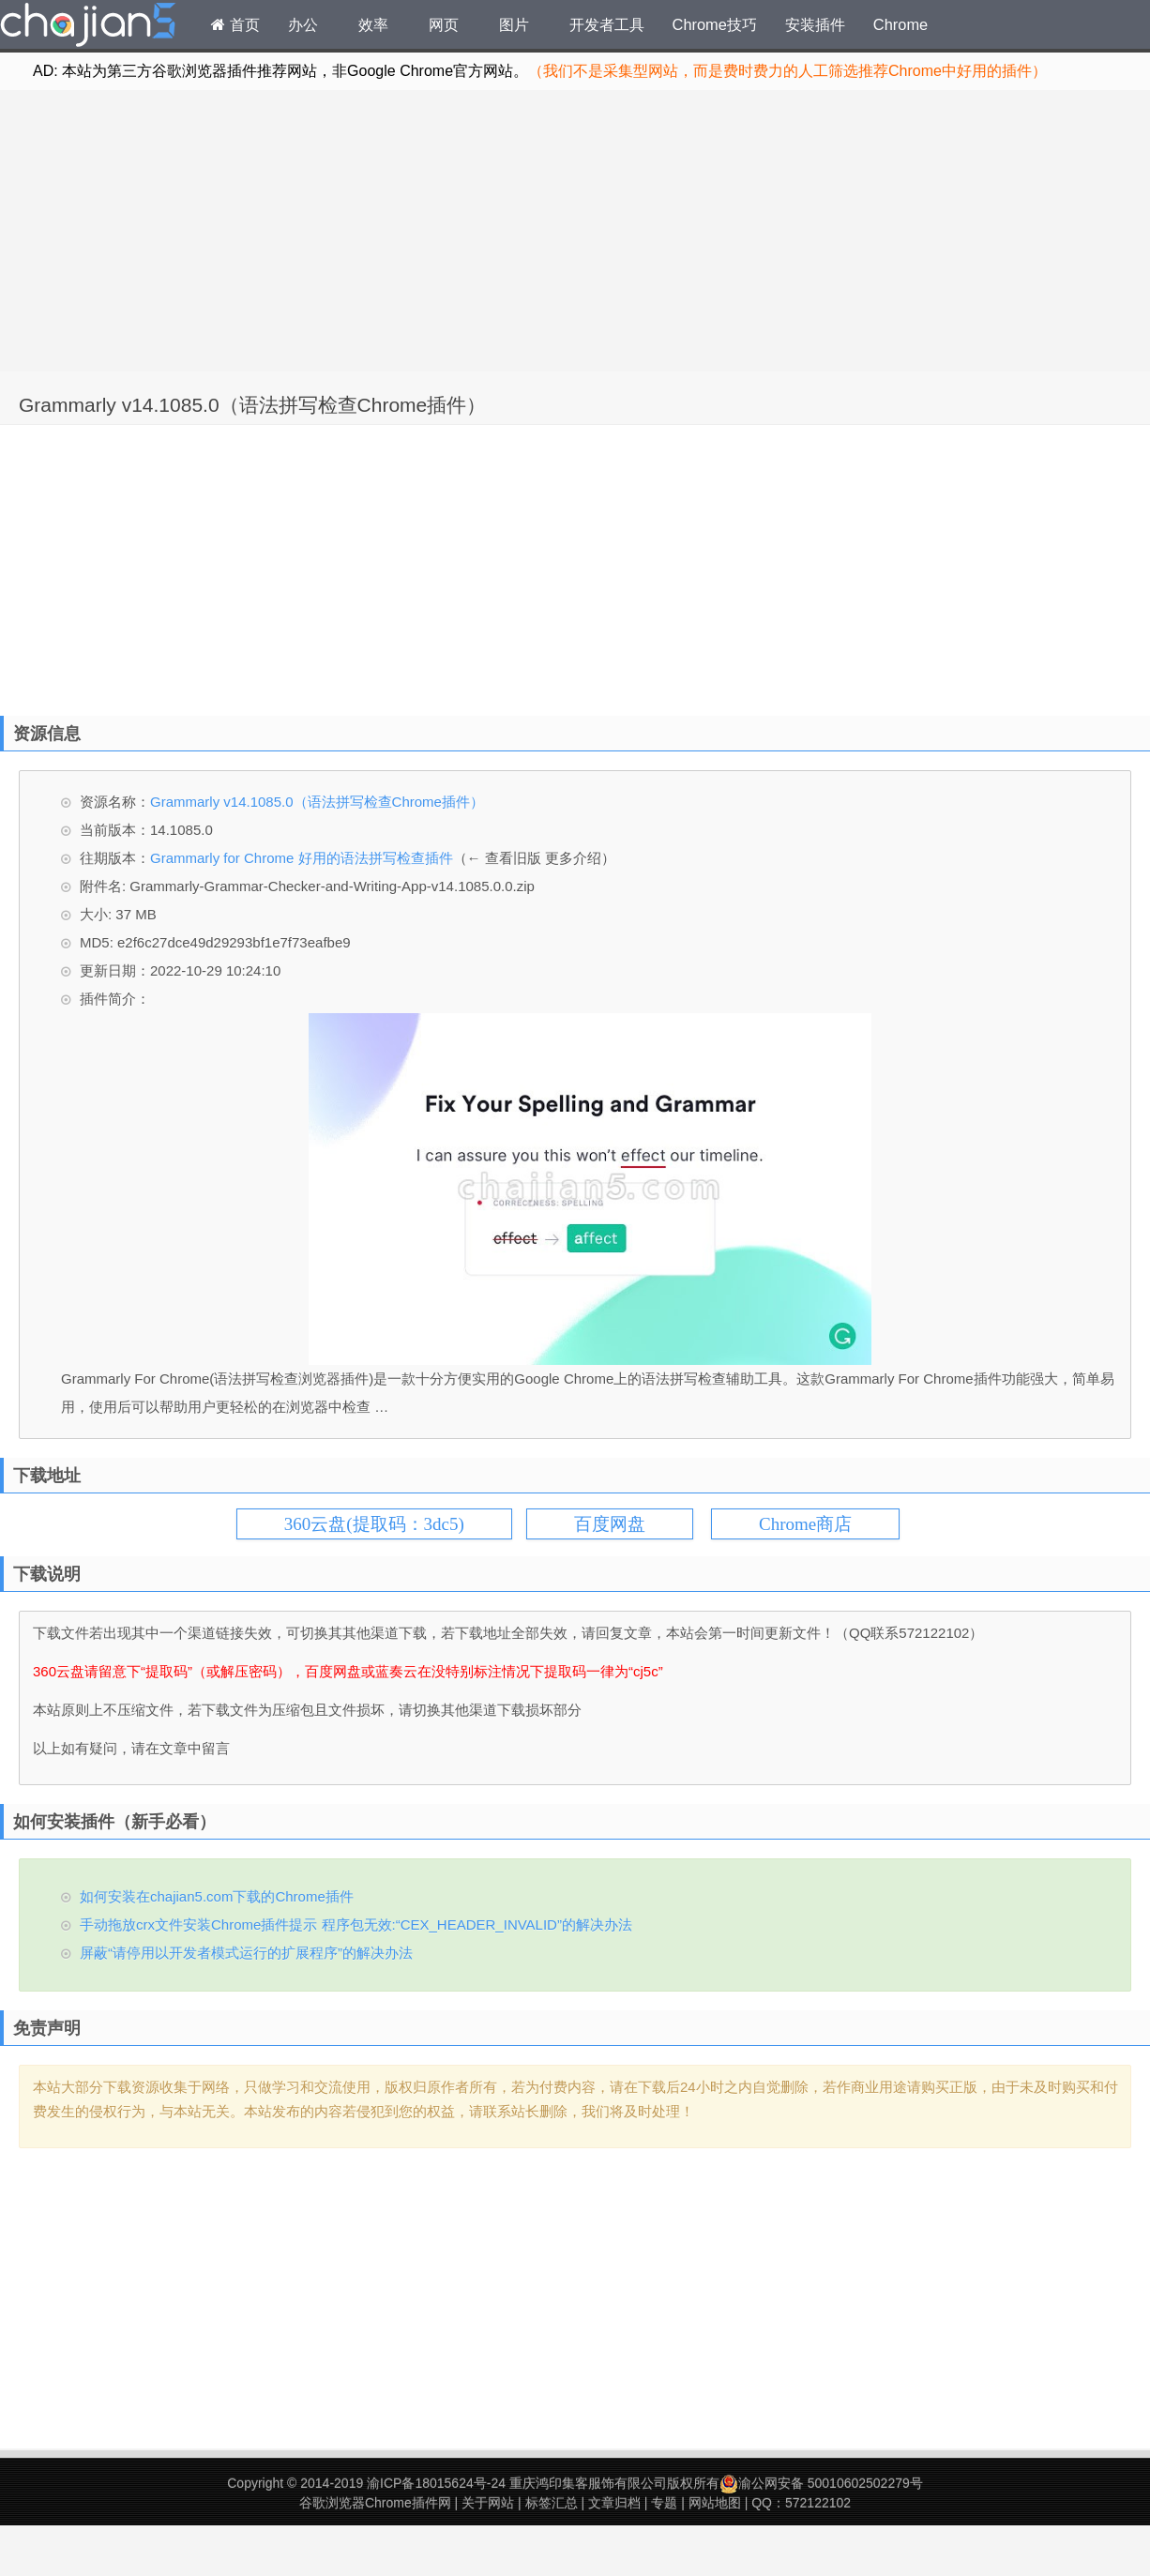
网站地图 (714, 2502)
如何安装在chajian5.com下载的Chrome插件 (217, 1896)
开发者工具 (606, 24)
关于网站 (488, 2502)
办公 (303, 24)
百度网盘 (609, 1524)
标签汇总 (551, 2502)
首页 (235, 24)
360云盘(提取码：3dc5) (374, 1524)
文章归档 (614, 2502)
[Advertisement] (575, 230)
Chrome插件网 (88, 27)
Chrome (900, 24)
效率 (373, 24)
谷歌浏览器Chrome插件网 (375, 2502)
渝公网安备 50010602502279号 (821, 2483)
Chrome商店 (805, 1524)
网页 (444, 24)
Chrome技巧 (715, 24)
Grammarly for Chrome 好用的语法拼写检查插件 (301, 858)
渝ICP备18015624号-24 (436, 2483)
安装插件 (815, 24)
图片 (514, 24)
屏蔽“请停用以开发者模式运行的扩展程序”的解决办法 (246, 1953)
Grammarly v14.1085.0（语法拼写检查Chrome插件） (252, 405)
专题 (664, 2502)
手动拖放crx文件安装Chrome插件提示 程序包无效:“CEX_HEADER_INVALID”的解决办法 (356, 1924)
